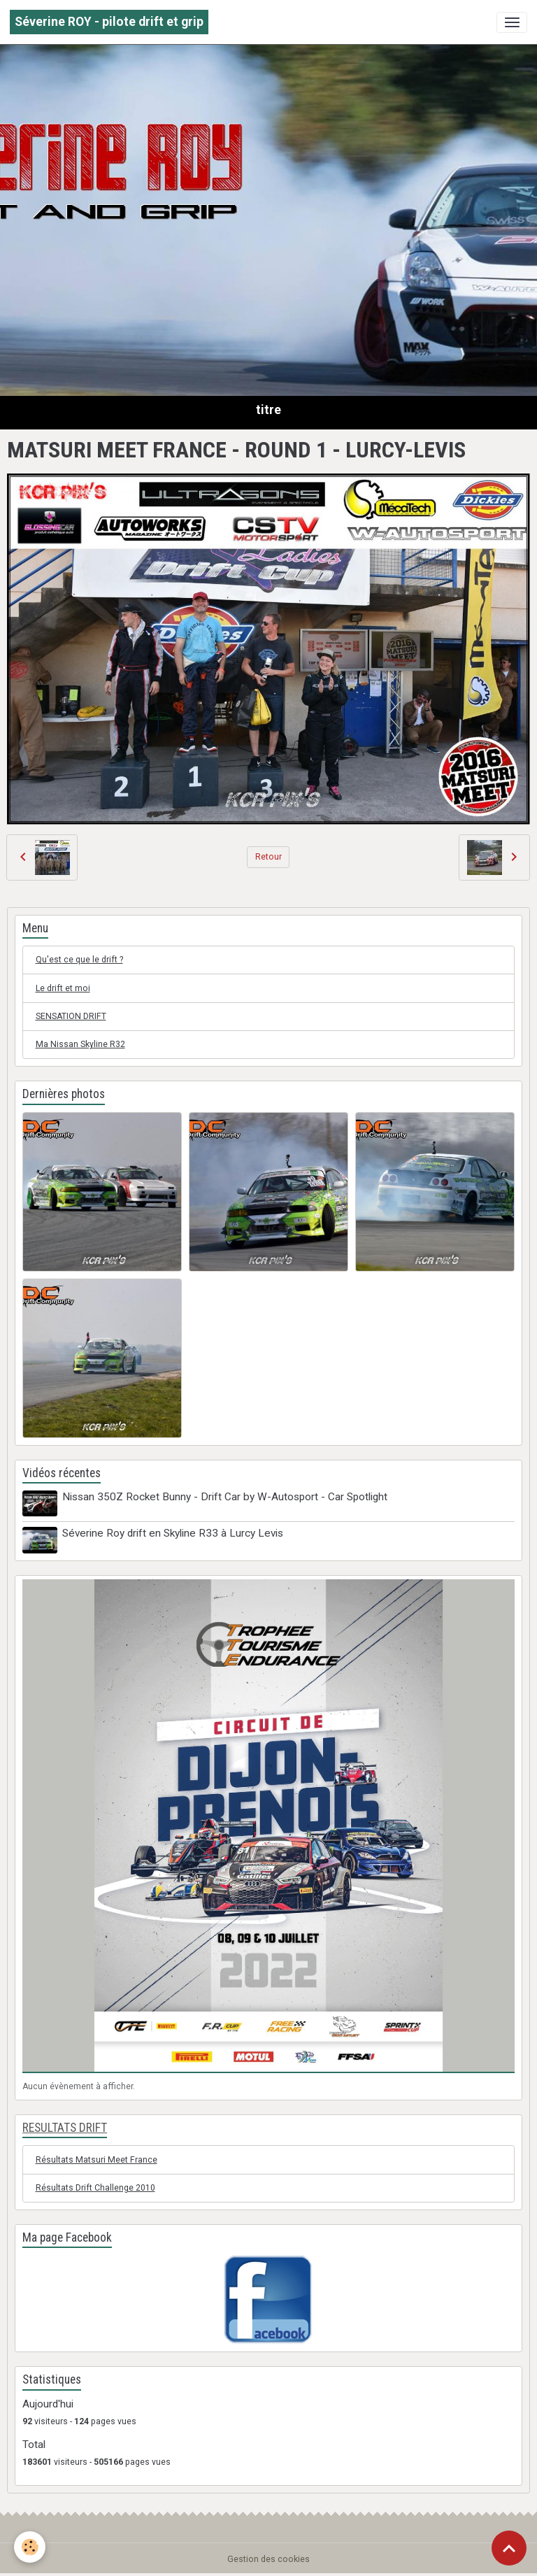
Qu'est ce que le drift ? (79, 960)
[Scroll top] (509, 2548)
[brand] (109, 22)
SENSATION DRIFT (71, 1016)
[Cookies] (29, 2547)
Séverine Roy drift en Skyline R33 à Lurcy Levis (172, 1533)
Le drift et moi (63, 988)
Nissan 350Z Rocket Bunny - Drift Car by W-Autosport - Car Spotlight (224, 1496)
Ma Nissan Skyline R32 (80, 1044)
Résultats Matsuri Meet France (96, 2160)
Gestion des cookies (268, 2559)
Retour (268, 857)
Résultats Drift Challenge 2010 (95, 2188)
